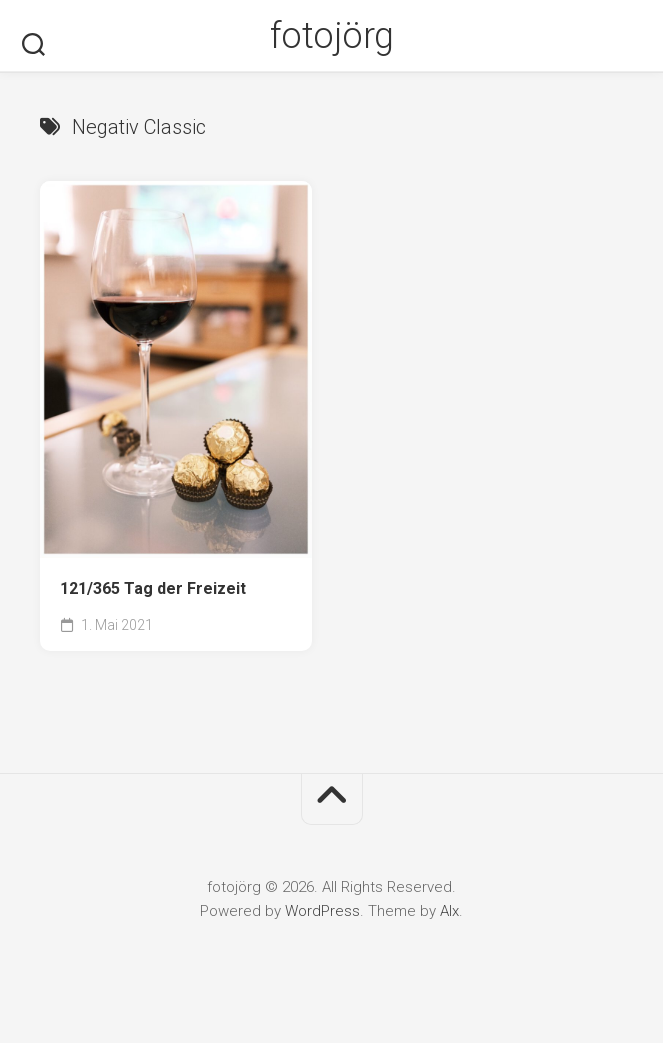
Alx (449, 911)
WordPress (322, 911)
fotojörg (332, 36)
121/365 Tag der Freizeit (153, 588)
